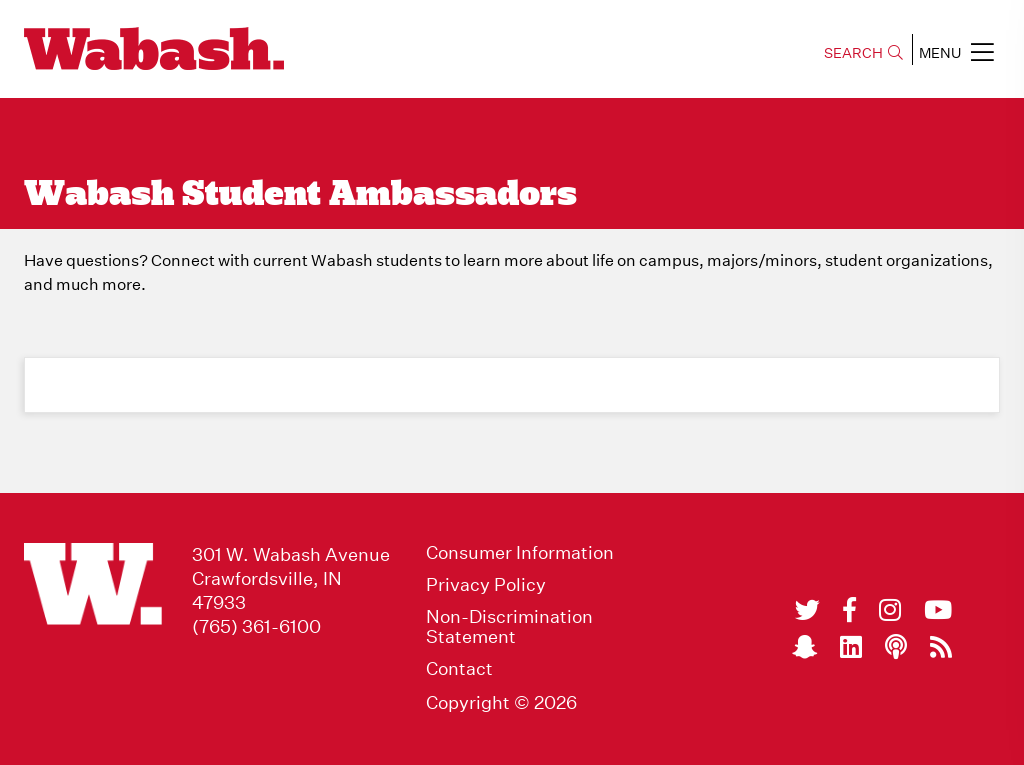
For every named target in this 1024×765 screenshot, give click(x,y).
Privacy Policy (486, 585)
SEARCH (863, 53)
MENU (956, 52)
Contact (459, 669)
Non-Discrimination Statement (509, 627)
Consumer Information (520, 553)
